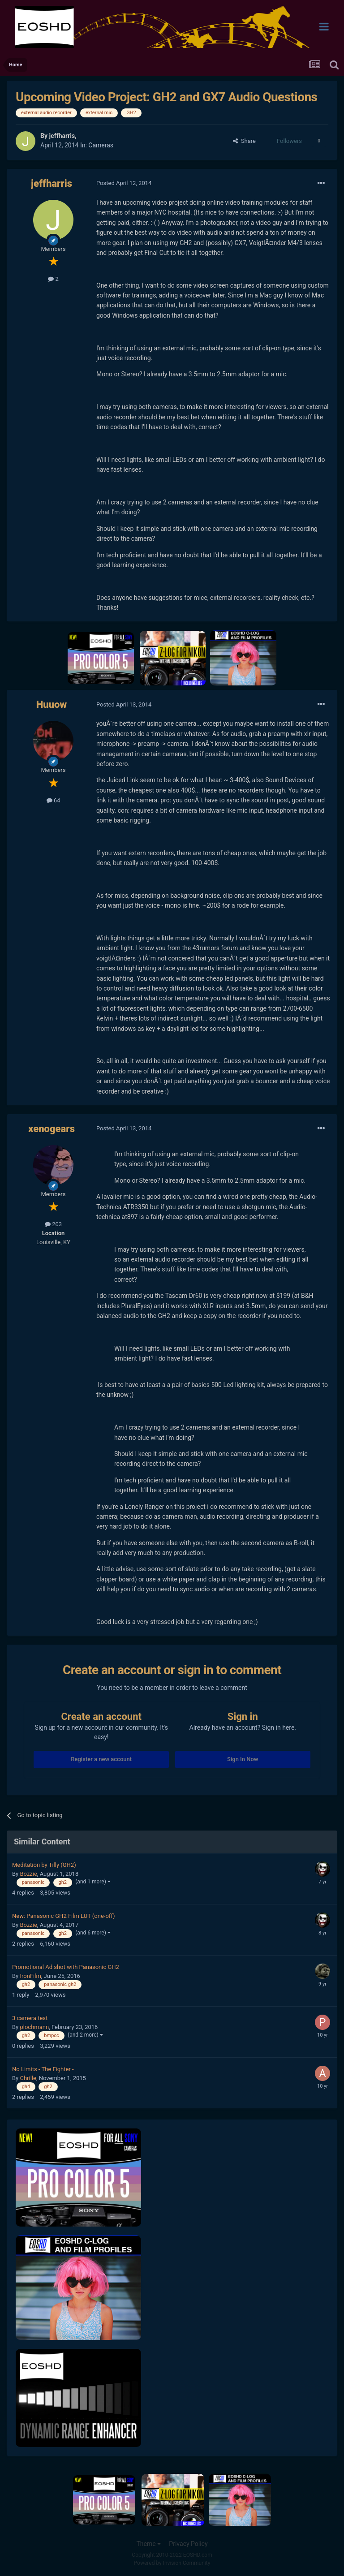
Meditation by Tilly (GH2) (44, 1864)
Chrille (28, 2078)
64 (53, 800)
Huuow (51, 704)
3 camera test (29, 2018)
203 (53, 1224)
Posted (123, 183)
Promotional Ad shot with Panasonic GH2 (65, 1967)
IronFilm (30, 1976)
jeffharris (62, 135)
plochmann (34, 2027)
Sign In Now (242, 1759)
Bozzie (28, 1873)
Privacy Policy (188, 2543)
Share (244, 141)
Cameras (100, 145)
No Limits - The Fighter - (43, 2069)
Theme (148, 2543)
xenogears (51, 1128)
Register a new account (101, 1759)
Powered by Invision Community (172, 2563)
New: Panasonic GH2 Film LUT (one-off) (63, 1916)
